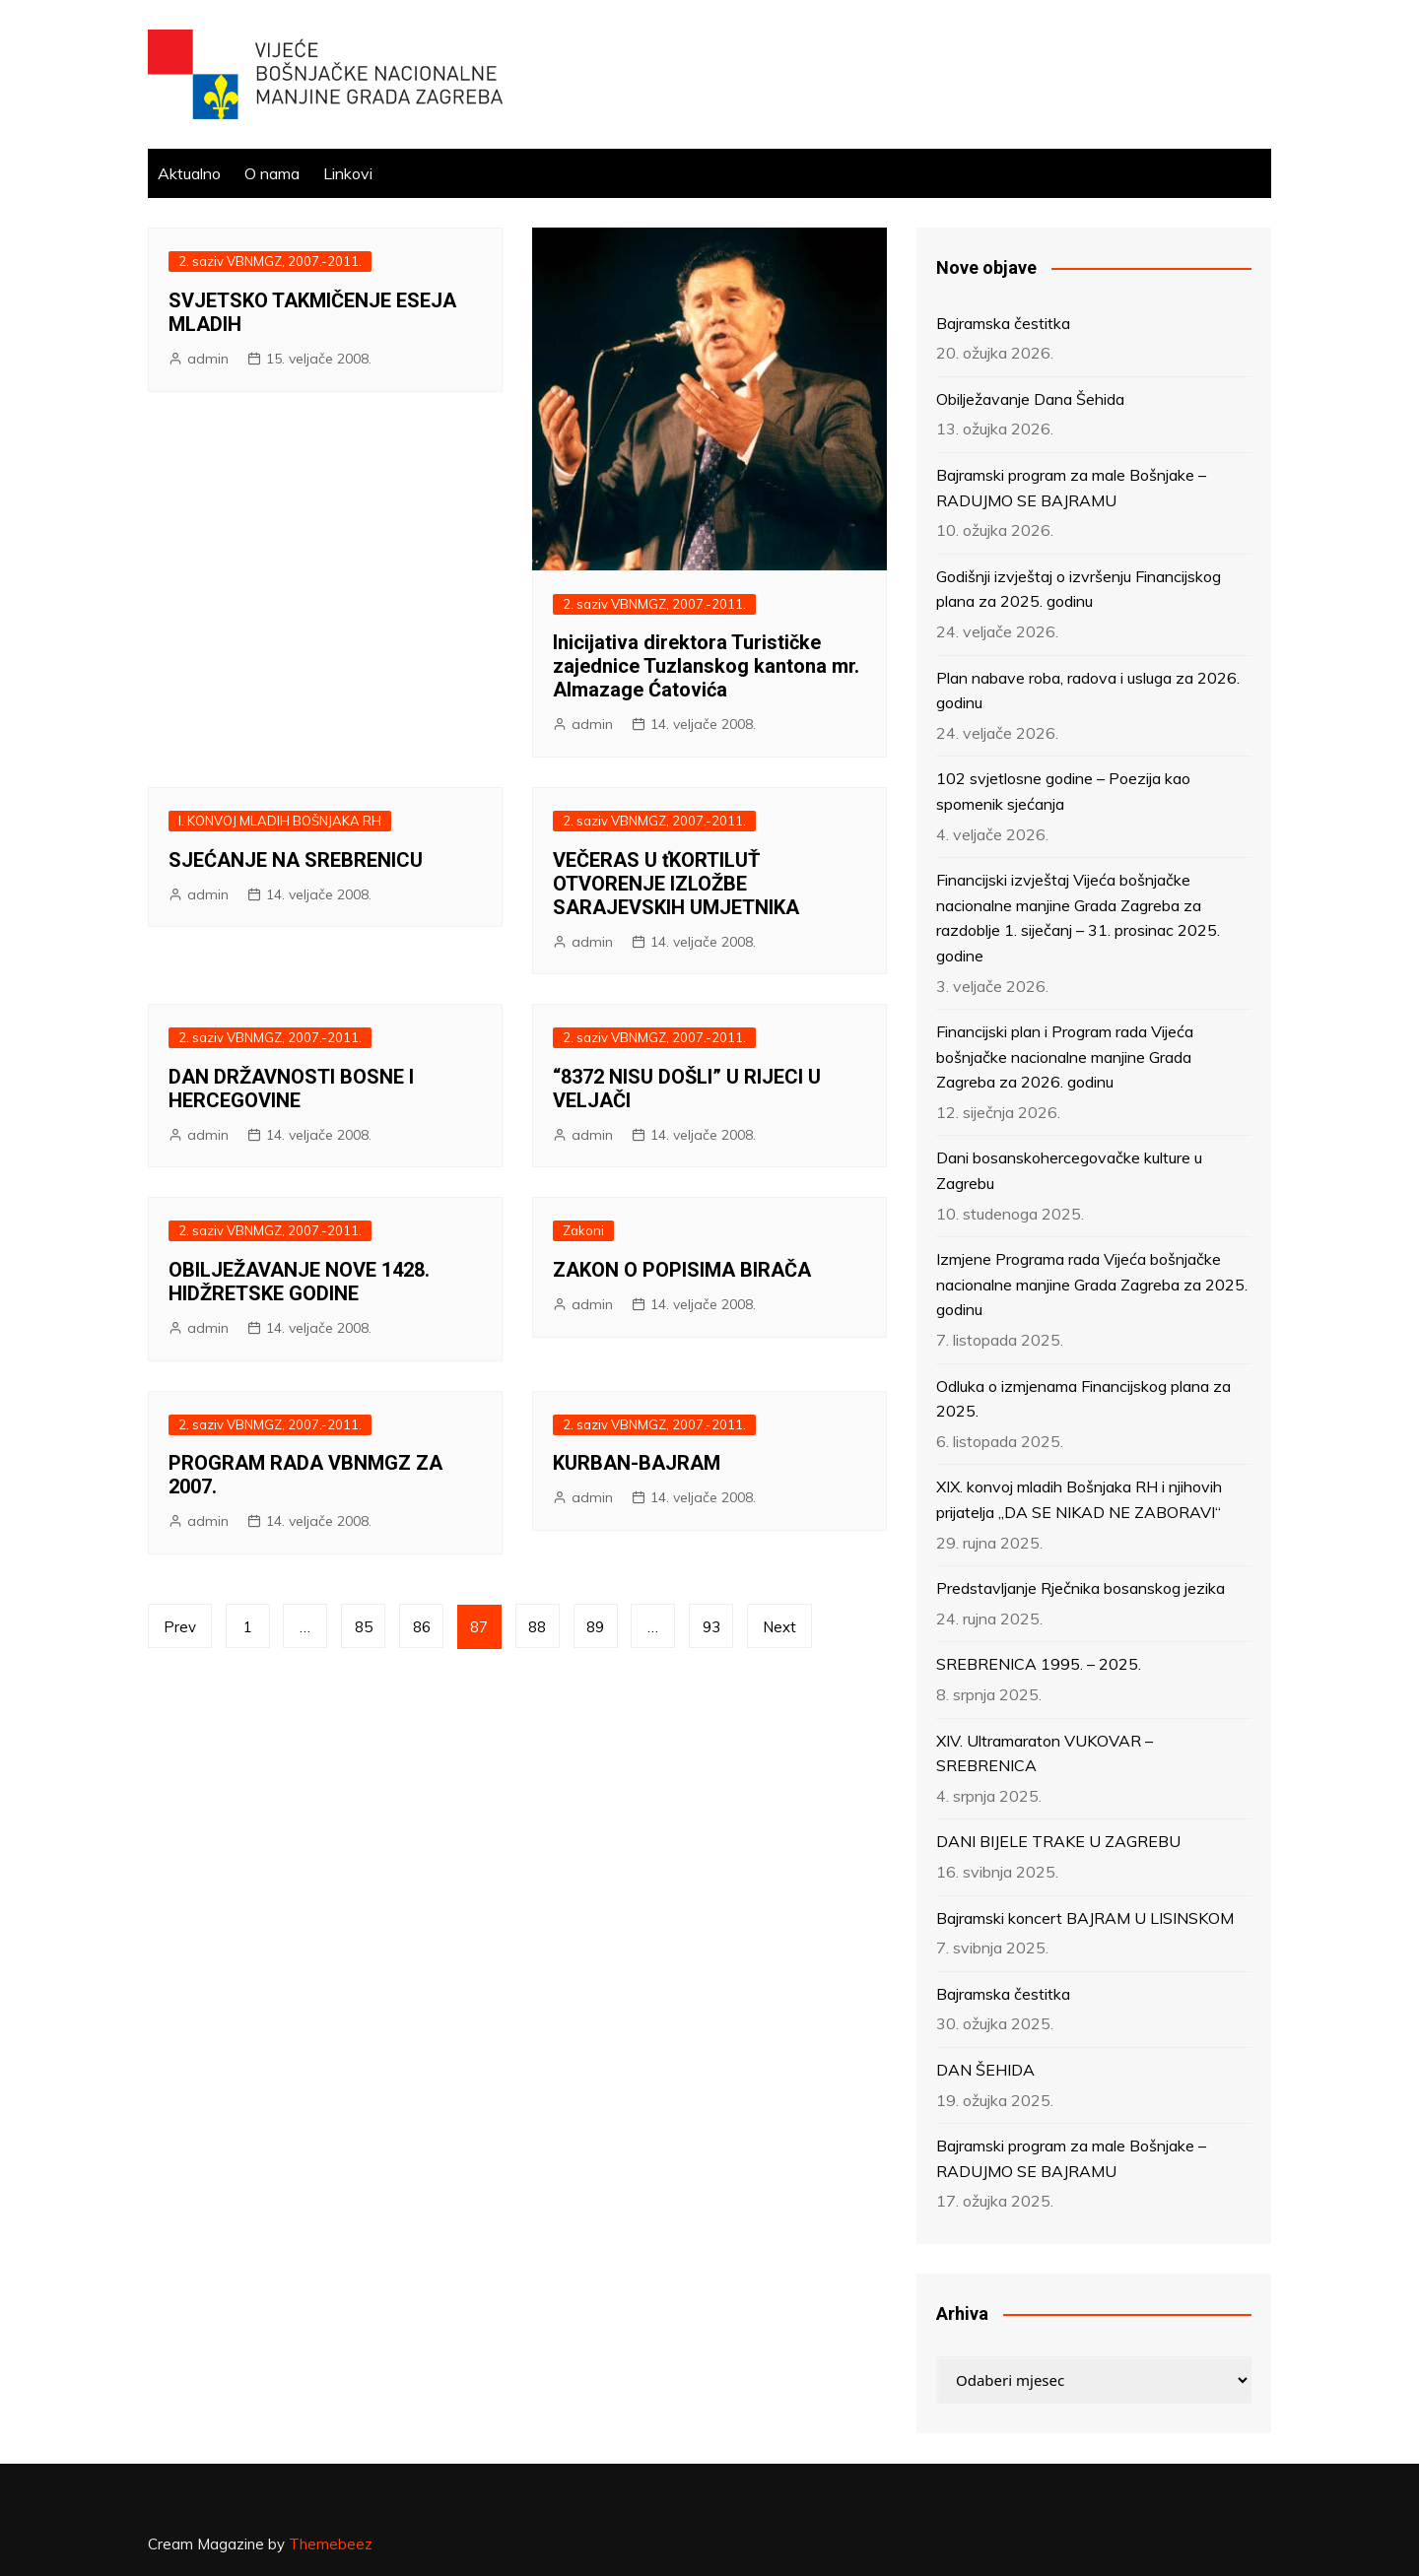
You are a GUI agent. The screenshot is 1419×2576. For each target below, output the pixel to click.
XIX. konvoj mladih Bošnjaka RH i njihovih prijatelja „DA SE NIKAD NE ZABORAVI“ (1079, 1499)
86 (423, 1627)
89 (597, 1627)
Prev (180, 1627)
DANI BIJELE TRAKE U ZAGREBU (1058, 1841)
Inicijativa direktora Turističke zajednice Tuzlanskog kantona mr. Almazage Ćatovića (706, 665)
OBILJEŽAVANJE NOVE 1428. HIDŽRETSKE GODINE (299, 1281)
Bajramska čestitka (1003, 323)
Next (781, 1627)
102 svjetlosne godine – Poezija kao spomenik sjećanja (1063, 791)
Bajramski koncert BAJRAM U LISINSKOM (1085, 1918)
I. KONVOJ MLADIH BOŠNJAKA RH (279, 820)
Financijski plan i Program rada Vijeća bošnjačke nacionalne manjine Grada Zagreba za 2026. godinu (1064, 1056)
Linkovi (347, 173)
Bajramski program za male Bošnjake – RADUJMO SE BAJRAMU (1071, 487)
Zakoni (583, 1230)
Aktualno (189, 173)
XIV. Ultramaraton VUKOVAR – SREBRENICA (1044, 1753)
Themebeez (330, 2544)
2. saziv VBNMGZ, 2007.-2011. (270, 261)
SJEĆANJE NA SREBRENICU (296, 860)
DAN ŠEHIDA (985, 2070)
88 (539, 1627)
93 (713, 1627)
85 (364, 1627)
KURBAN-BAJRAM (636, 1463)
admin (208, 358)
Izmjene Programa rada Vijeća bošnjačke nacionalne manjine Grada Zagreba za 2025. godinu (1092, 1284)
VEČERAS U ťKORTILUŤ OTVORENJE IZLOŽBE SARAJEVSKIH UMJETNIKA (676, 883)
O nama (272, 173)
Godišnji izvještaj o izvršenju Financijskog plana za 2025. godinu (1078, 589)
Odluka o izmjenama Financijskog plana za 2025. (1083, 1398)
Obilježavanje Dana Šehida (1030, 399)
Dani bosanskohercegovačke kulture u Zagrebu (1069, 1170)
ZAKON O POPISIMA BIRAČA (682, 1270)
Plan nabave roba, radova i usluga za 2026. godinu (1088, 690)
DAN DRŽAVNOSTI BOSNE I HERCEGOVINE (291, 1088)
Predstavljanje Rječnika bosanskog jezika (1080, 1588)
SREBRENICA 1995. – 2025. (1038, 1664)
